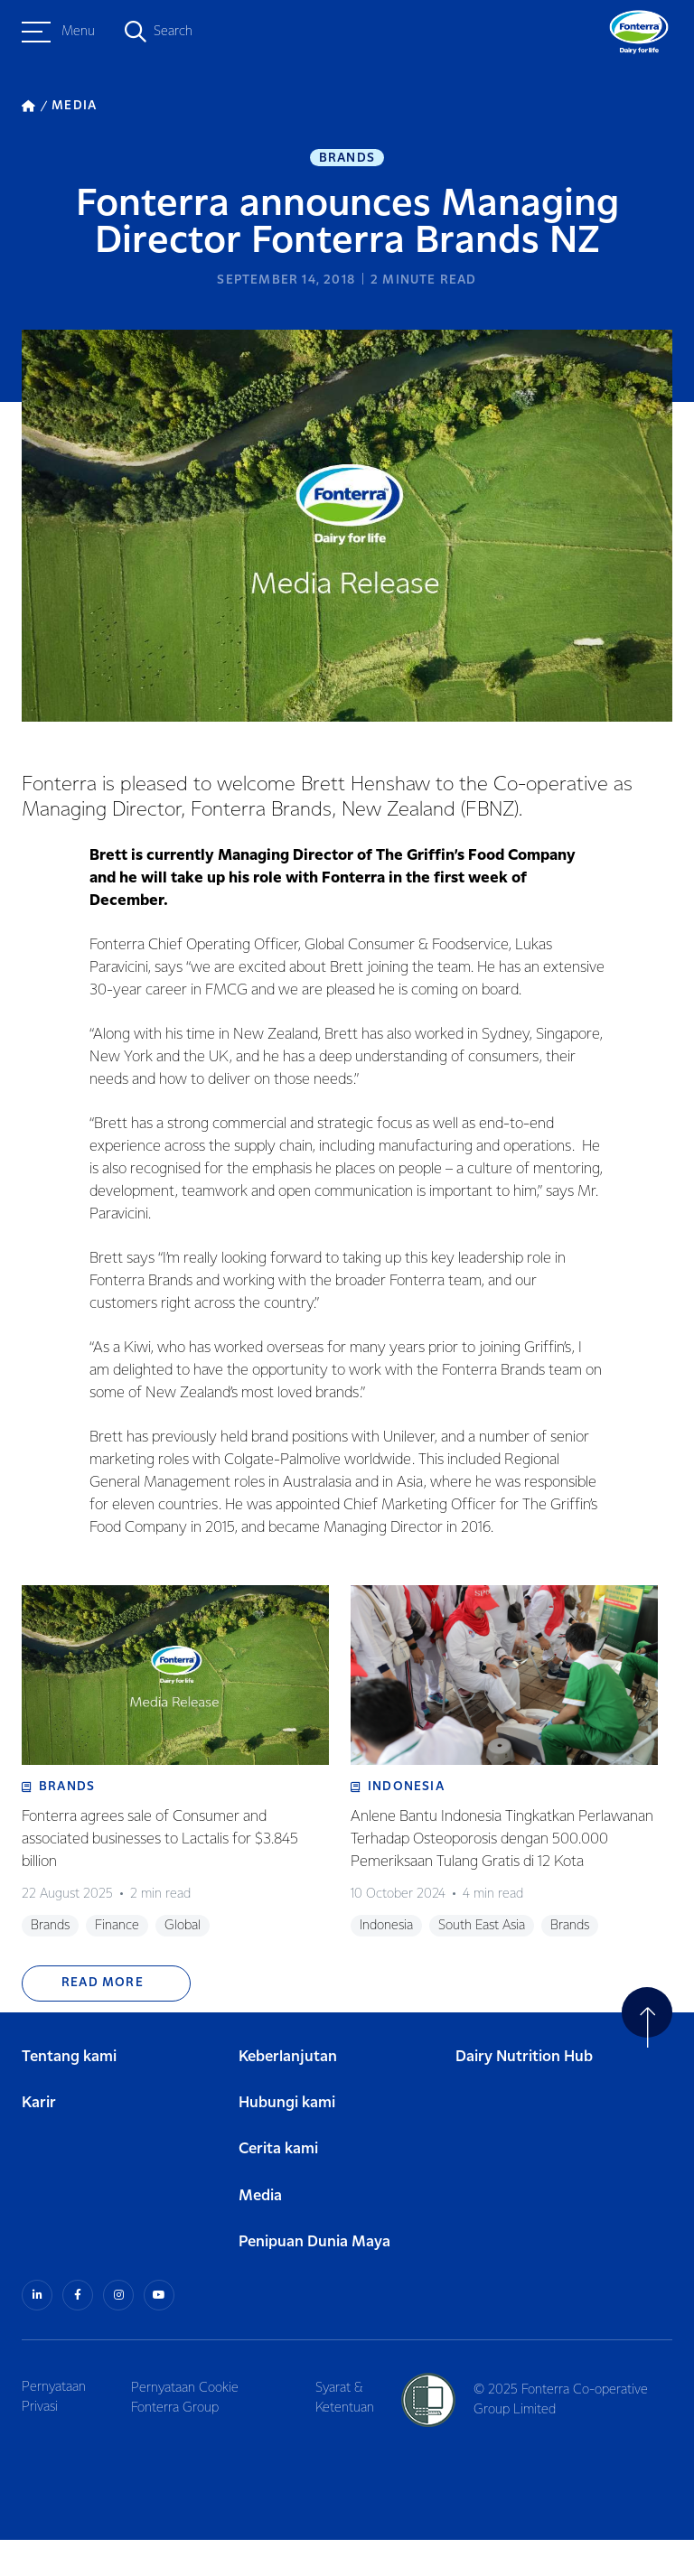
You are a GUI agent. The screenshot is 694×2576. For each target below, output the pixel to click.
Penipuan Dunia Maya (314, 2279)
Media (260, 2233)
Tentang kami (69, 2094)
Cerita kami (278, 2187)
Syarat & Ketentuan (350, 2433)
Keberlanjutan (288, 2094)
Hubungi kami (287, 2141)
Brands (347, 159)
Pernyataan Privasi (54, 2433)
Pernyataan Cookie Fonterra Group (188, 2433)
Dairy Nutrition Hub (524, 2094)
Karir (39, 2141)
